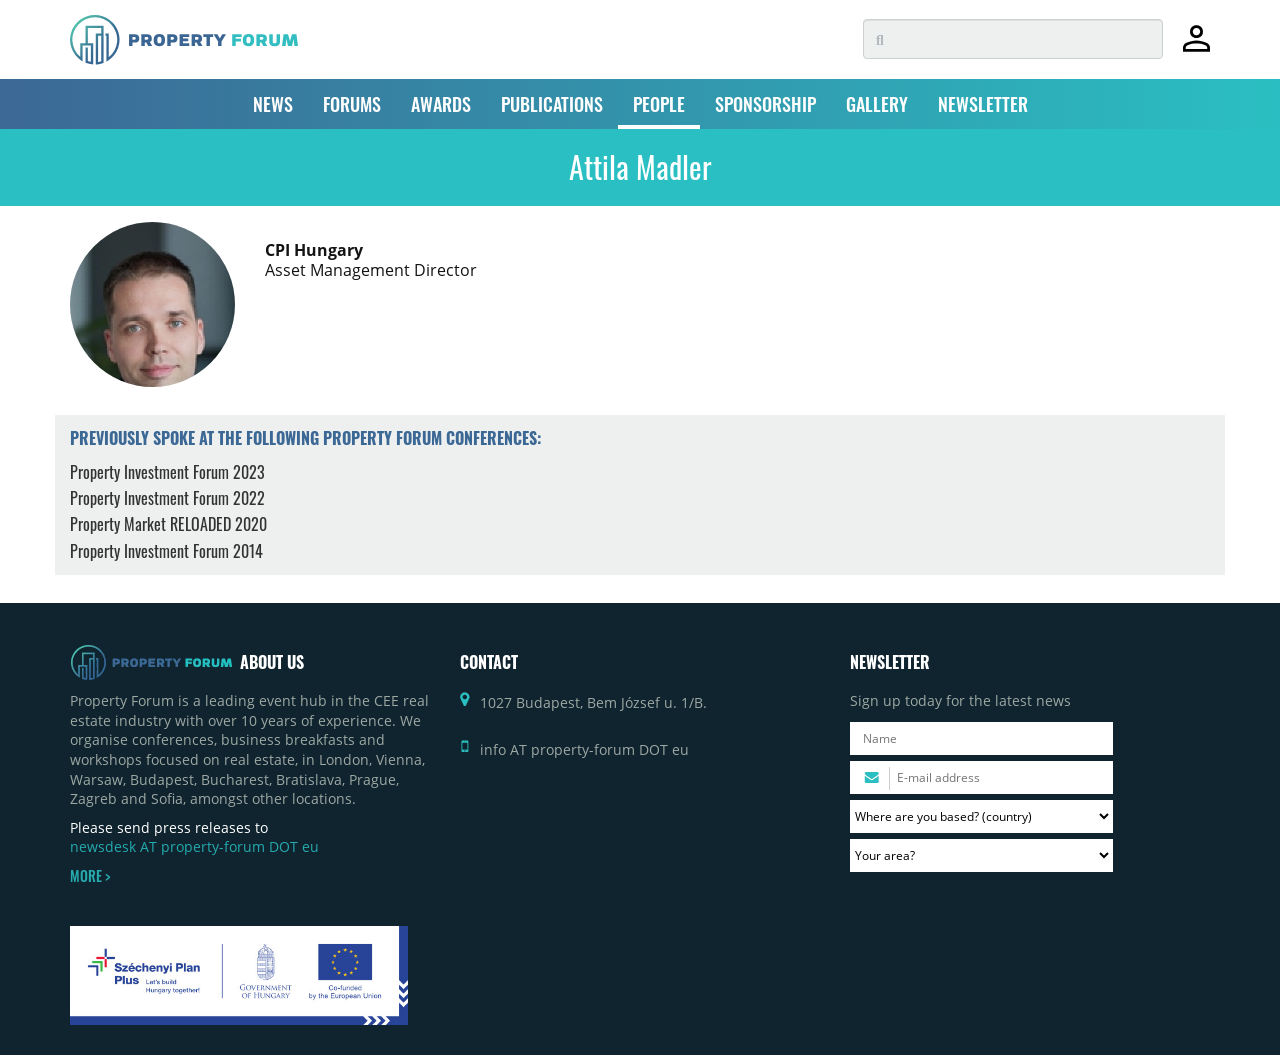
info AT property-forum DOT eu (584, 749)
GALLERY (877, 104)
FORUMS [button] (352, 104)
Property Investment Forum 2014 (166, 551)
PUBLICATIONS (552, 104)
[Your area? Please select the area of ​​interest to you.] (981, 855)
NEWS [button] (273, 104)
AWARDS (441, 104)
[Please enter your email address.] (981, 777)
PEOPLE (659, 104)
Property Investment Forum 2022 (167, 498)
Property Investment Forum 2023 (167, 472)
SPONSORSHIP (765, 104)
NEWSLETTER (983, 104)
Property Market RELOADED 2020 (168, 524)
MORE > (90, 876)
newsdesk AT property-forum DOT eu (194, 846)
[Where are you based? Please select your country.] (981, 816)
